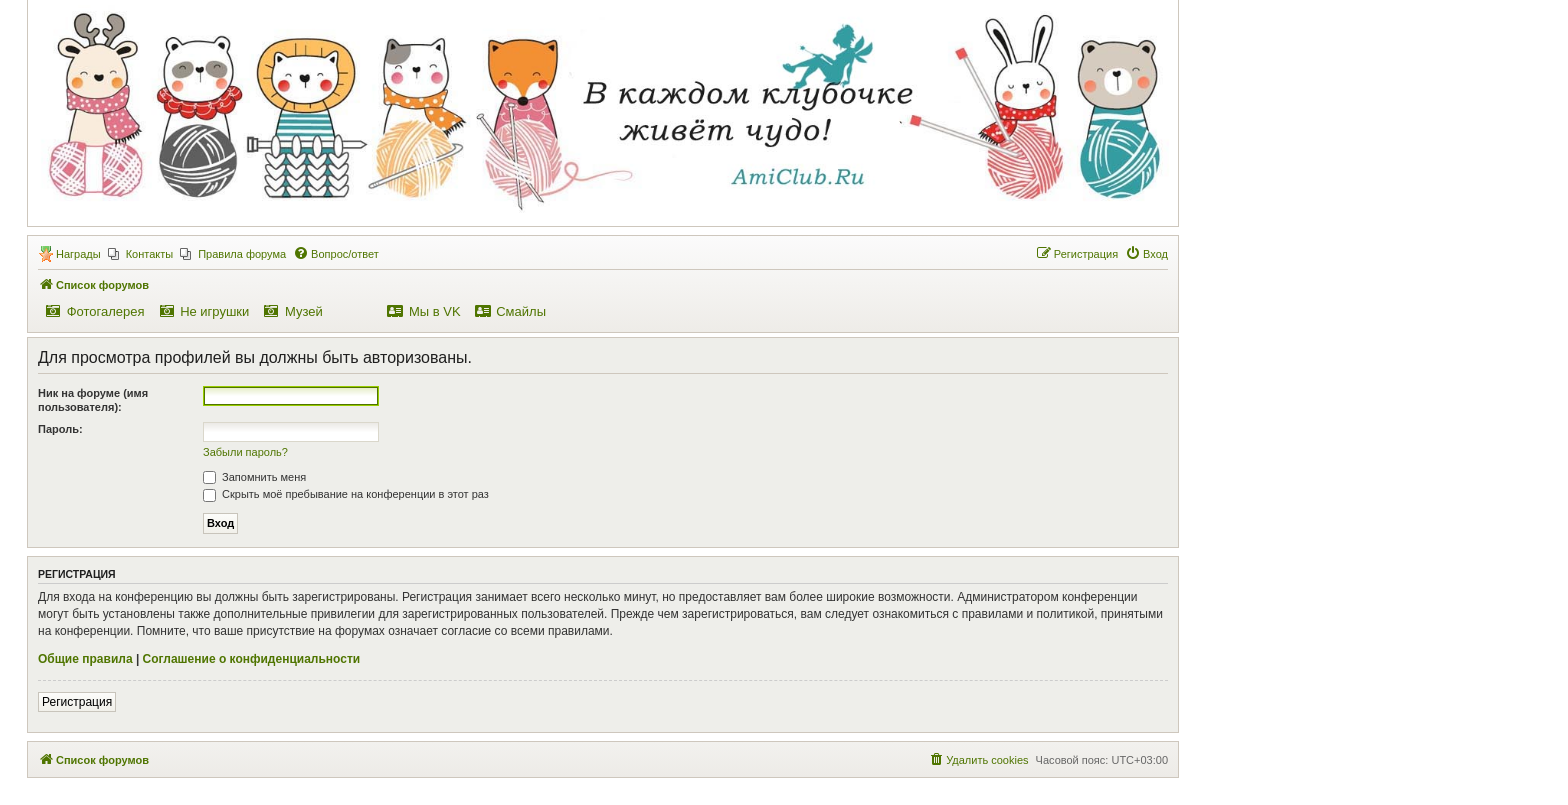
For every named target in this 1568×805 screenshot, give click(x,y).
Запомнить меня (254, 477)
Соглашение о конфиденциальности (252, 659)
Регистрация (77, 702)
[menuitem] (141, 254)
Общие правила (85, 659)
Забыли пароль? (245, 452)
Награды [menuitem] (78, 254)
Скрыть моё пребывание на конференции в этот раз (346, 494)
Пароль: (60, 429)
